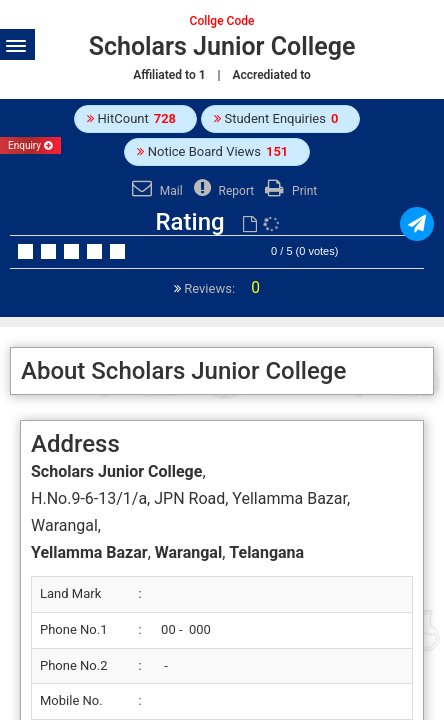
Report (222, 191)
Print (288, 191)
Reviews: (220, 288)
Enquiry (30, 145)
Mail (155, 191)
